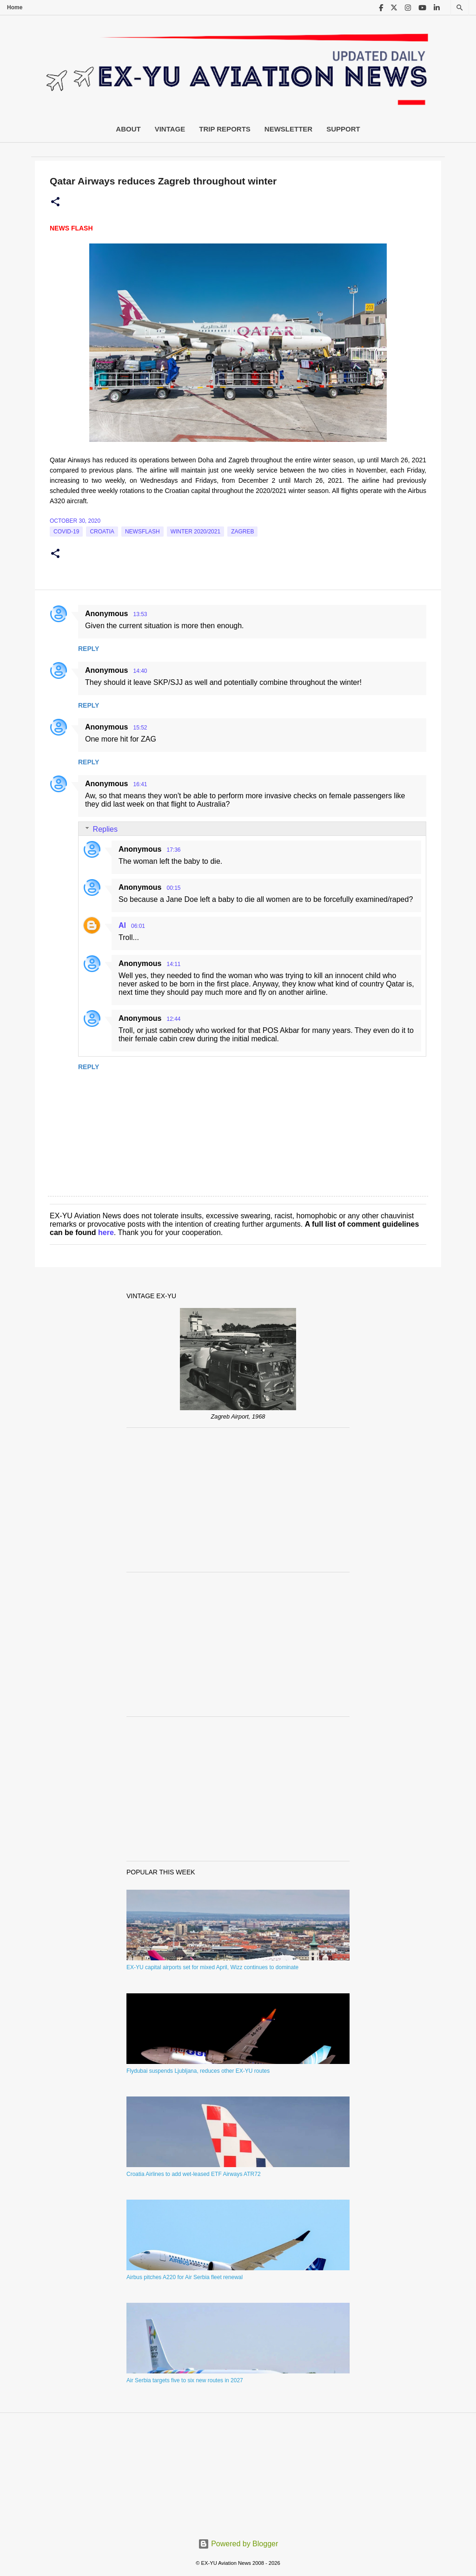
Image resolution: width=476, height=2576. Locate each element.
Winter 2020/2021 (195, 531)
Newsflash (142, 531)
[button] (55, 202)
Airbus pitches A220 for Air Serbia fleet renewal (184, 2277)
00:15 (173, 888)
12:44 (173, 1019)
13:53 (140, 614)
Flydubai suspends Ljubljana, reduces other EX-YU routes (198, 2071)
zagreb (242, 531)
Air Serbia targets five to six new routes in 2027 (184, 2380)
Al (122, 925)
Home (14, 7)
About (128, 129)
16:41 (140, 784)
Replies (105, 829)
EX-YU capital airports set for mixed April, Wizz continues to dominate (212, 1967)
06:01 (138, 926)
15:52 (140, 727)
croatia (102, 531)
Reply (88, 648)
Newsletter (288, 129)
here (106, 1232)
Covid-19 (66, 531)
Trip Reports (225, 129)
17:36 (173, 850)
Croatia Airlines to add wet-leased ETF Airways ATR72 (193, 2174)
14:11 (173, 964)
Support (343, 129)
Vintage (170, 129)
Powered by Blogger (238, 2544)
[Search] (459, 7)
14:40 (140, 671)
